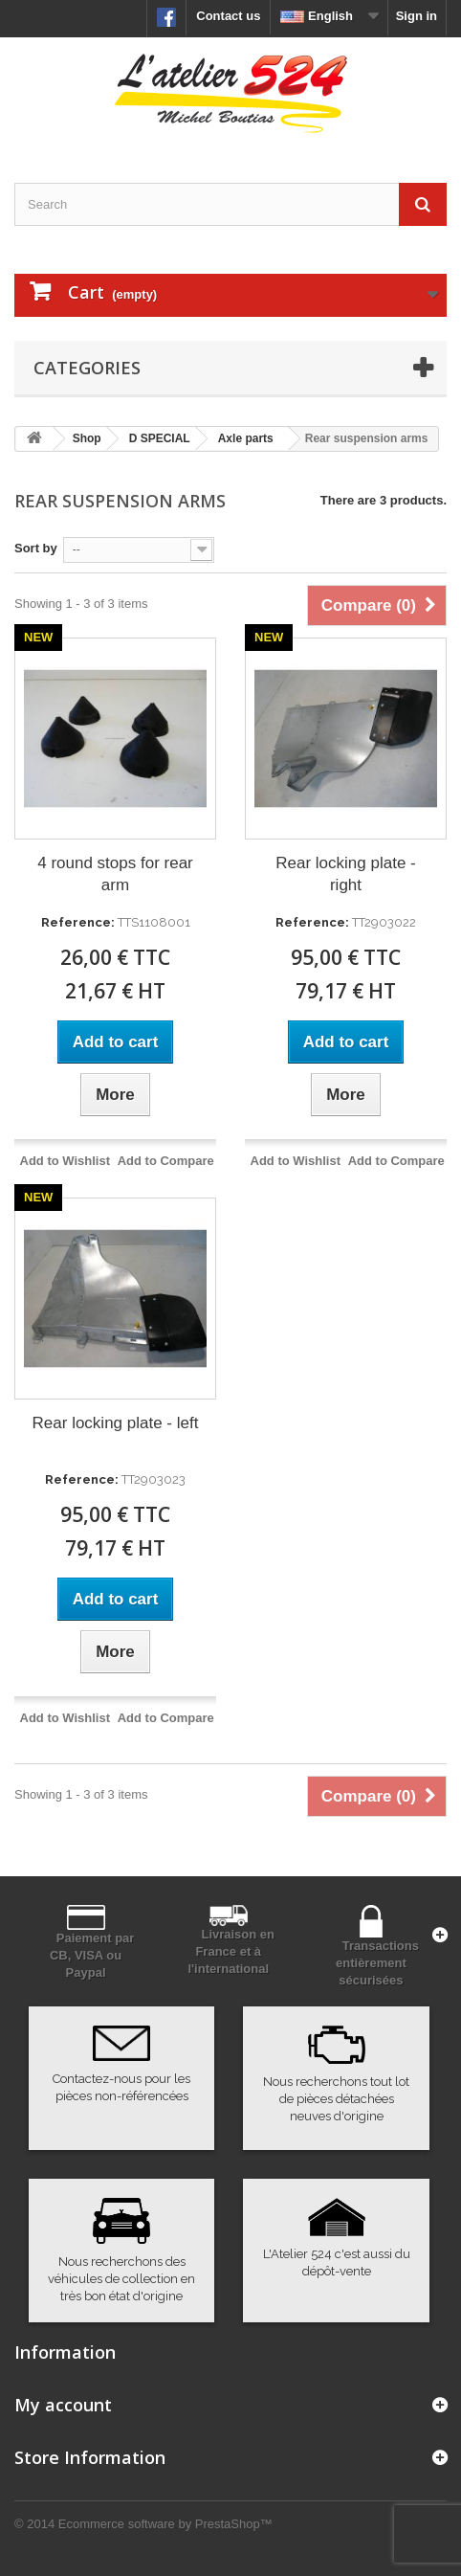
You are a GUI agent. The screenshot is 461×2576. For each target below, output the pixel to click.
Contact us (228, 16)
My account (63, 2404)
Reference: (78, 922)
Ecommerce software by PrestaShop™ (165, 2524)
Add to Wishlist (65, 1161)
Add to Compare (166, 1161)
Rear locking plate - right (345, 874)
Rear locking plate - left (116, 1423)
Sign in (416, 16)
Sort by (35, 548)
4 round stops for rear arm (115, 874)
